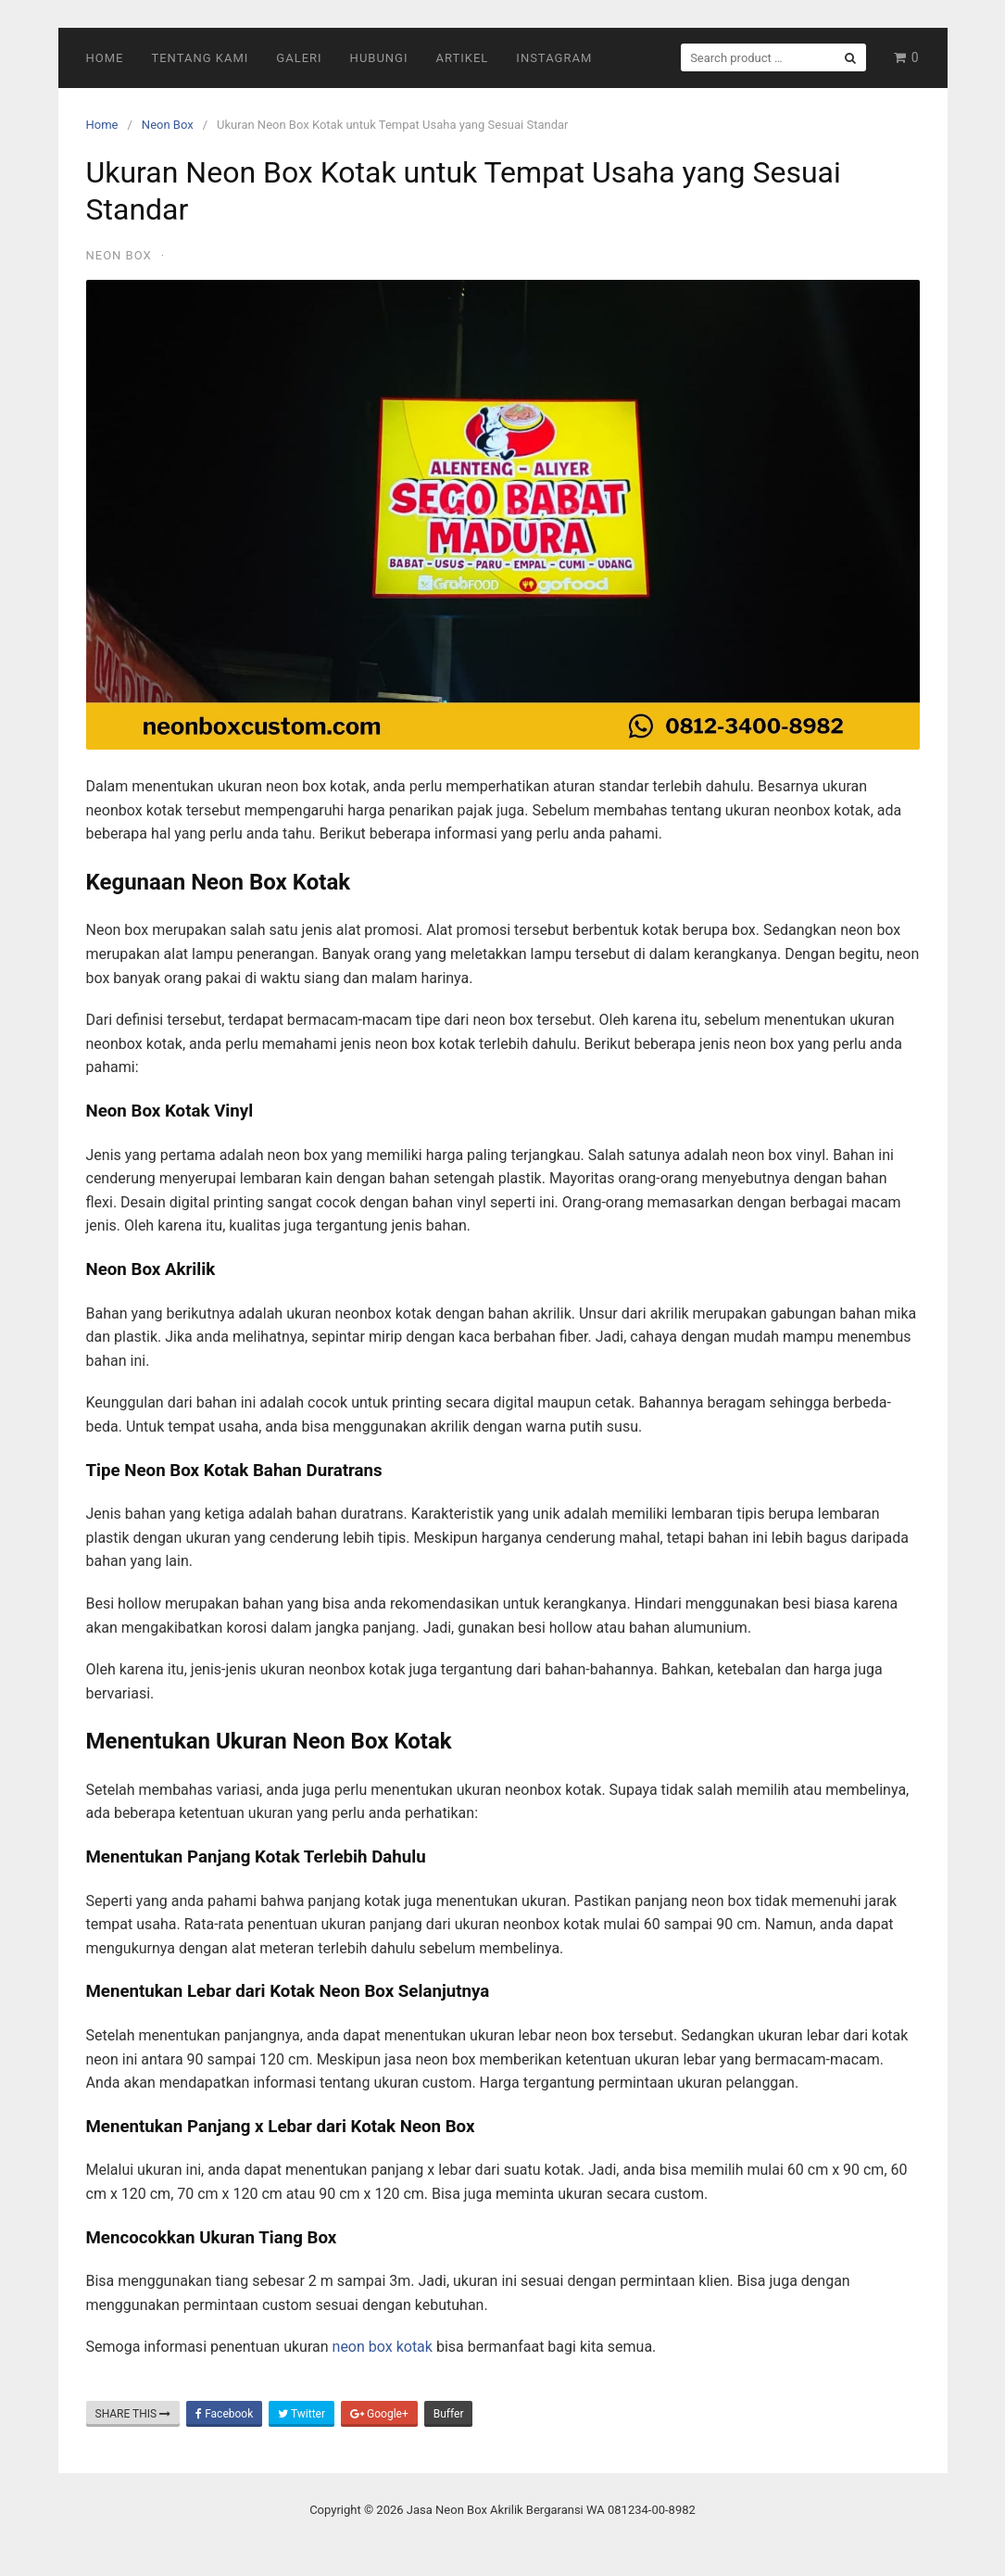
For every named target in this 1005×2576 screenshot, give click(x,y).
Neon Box (168, 125)
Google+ (379, 2413)
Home (105, 58)
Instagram (554, 58)
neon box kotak (383, 2346)
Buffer (448, 2413)
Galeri (298, 58)
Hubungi (379, 58)
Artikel (462, 58)
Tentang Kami (199, 58)
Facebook (224, 2413)
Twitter (301, 2413)
